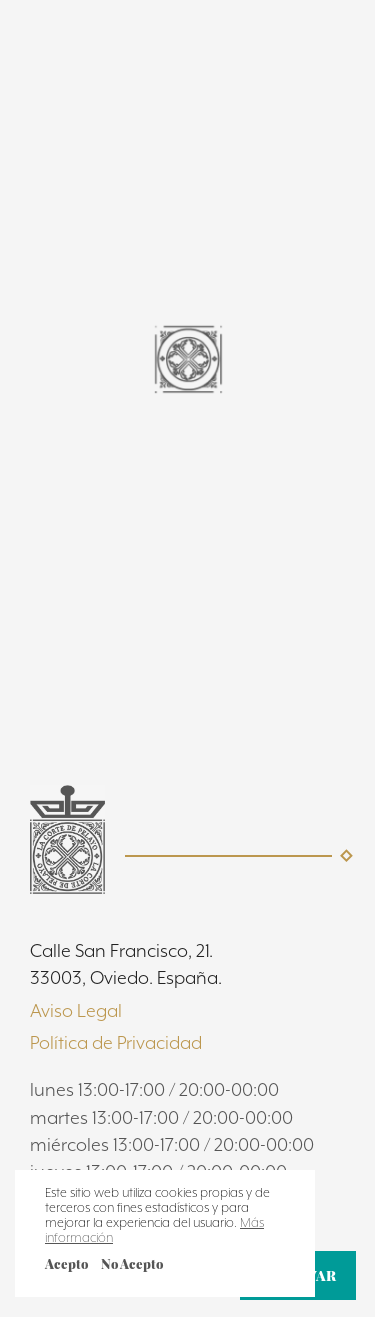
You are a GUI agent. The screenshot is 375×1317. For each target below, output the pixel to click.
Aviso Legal (76, 1010)
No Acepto (132, 1263)
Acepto (66, 1263)
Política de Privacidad (116, 1042)
